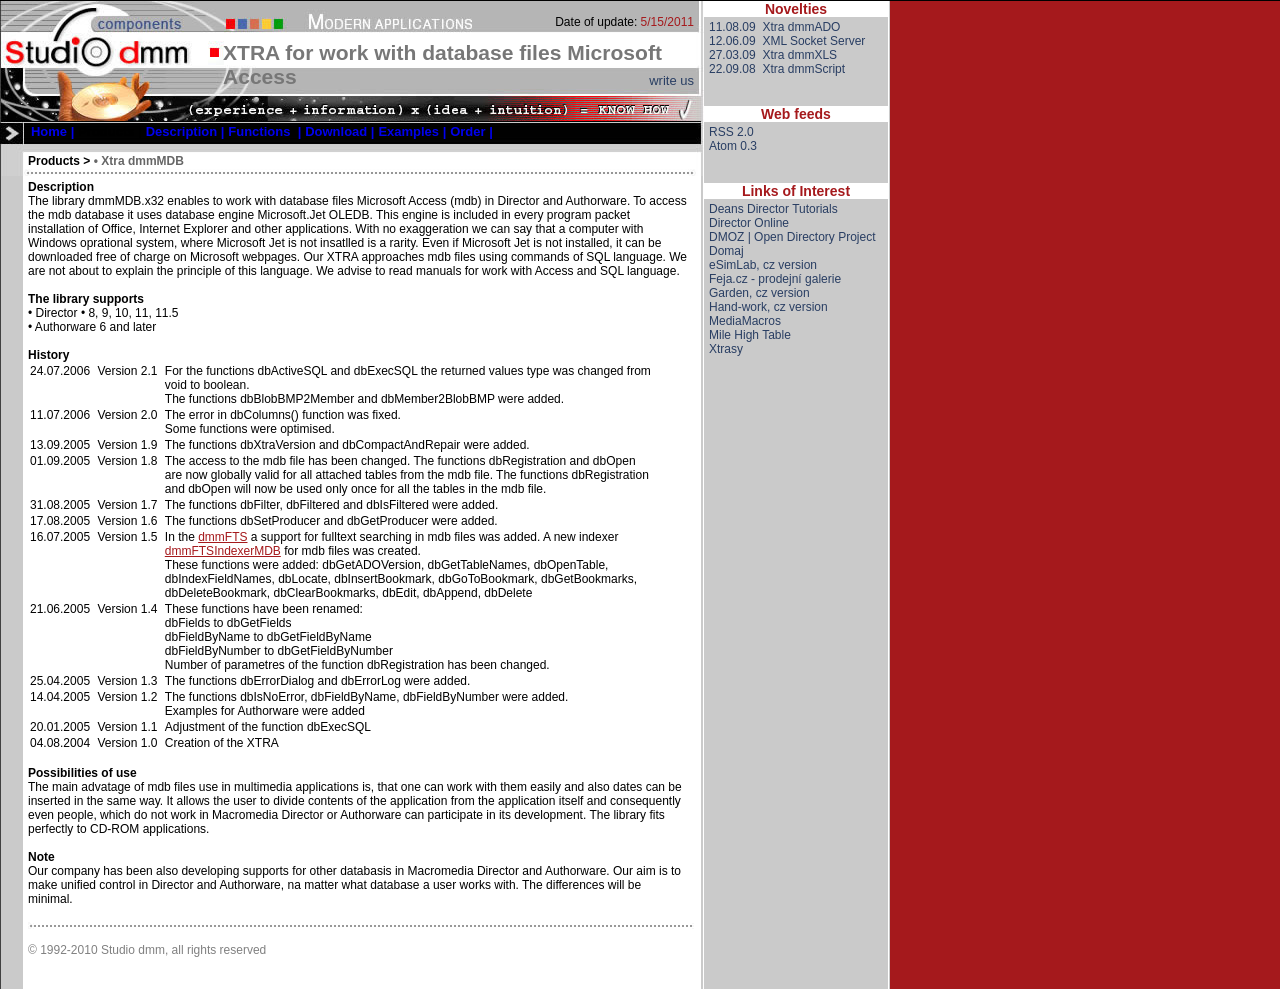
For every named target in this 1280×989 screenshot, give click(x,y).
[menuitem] (52, 131)
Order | (471, 131)
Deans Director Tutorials (773, 209)
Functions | (264, 131)
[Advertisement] (796, 689)
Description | (185, 131)
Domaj (726, 251)
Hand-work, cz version (768, 307)
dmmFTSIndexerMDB (223, 551)
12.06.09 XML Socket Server (787, 41)
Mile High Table (750, 335)
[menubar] (262, 131)
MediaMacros (745, 321)
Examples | (412, 131)
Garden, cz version (759, 293)
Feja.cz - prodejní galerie (775, 279)
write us (671, 80)
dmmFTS (222, 537)
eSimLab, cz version (763, 265)
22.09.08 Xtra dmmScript (777, 69)
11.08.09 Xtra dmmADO (774, 27)
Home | (52, 131)
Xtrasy (726, 349)
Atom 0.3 (733, 146)
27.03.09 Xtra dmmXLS (773, 55)
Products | (110, 131)
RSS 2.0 (731, 132)
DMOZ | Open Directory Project (792, 237)
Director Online (749, 223)
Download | (339, 131)
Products (54, 161)
